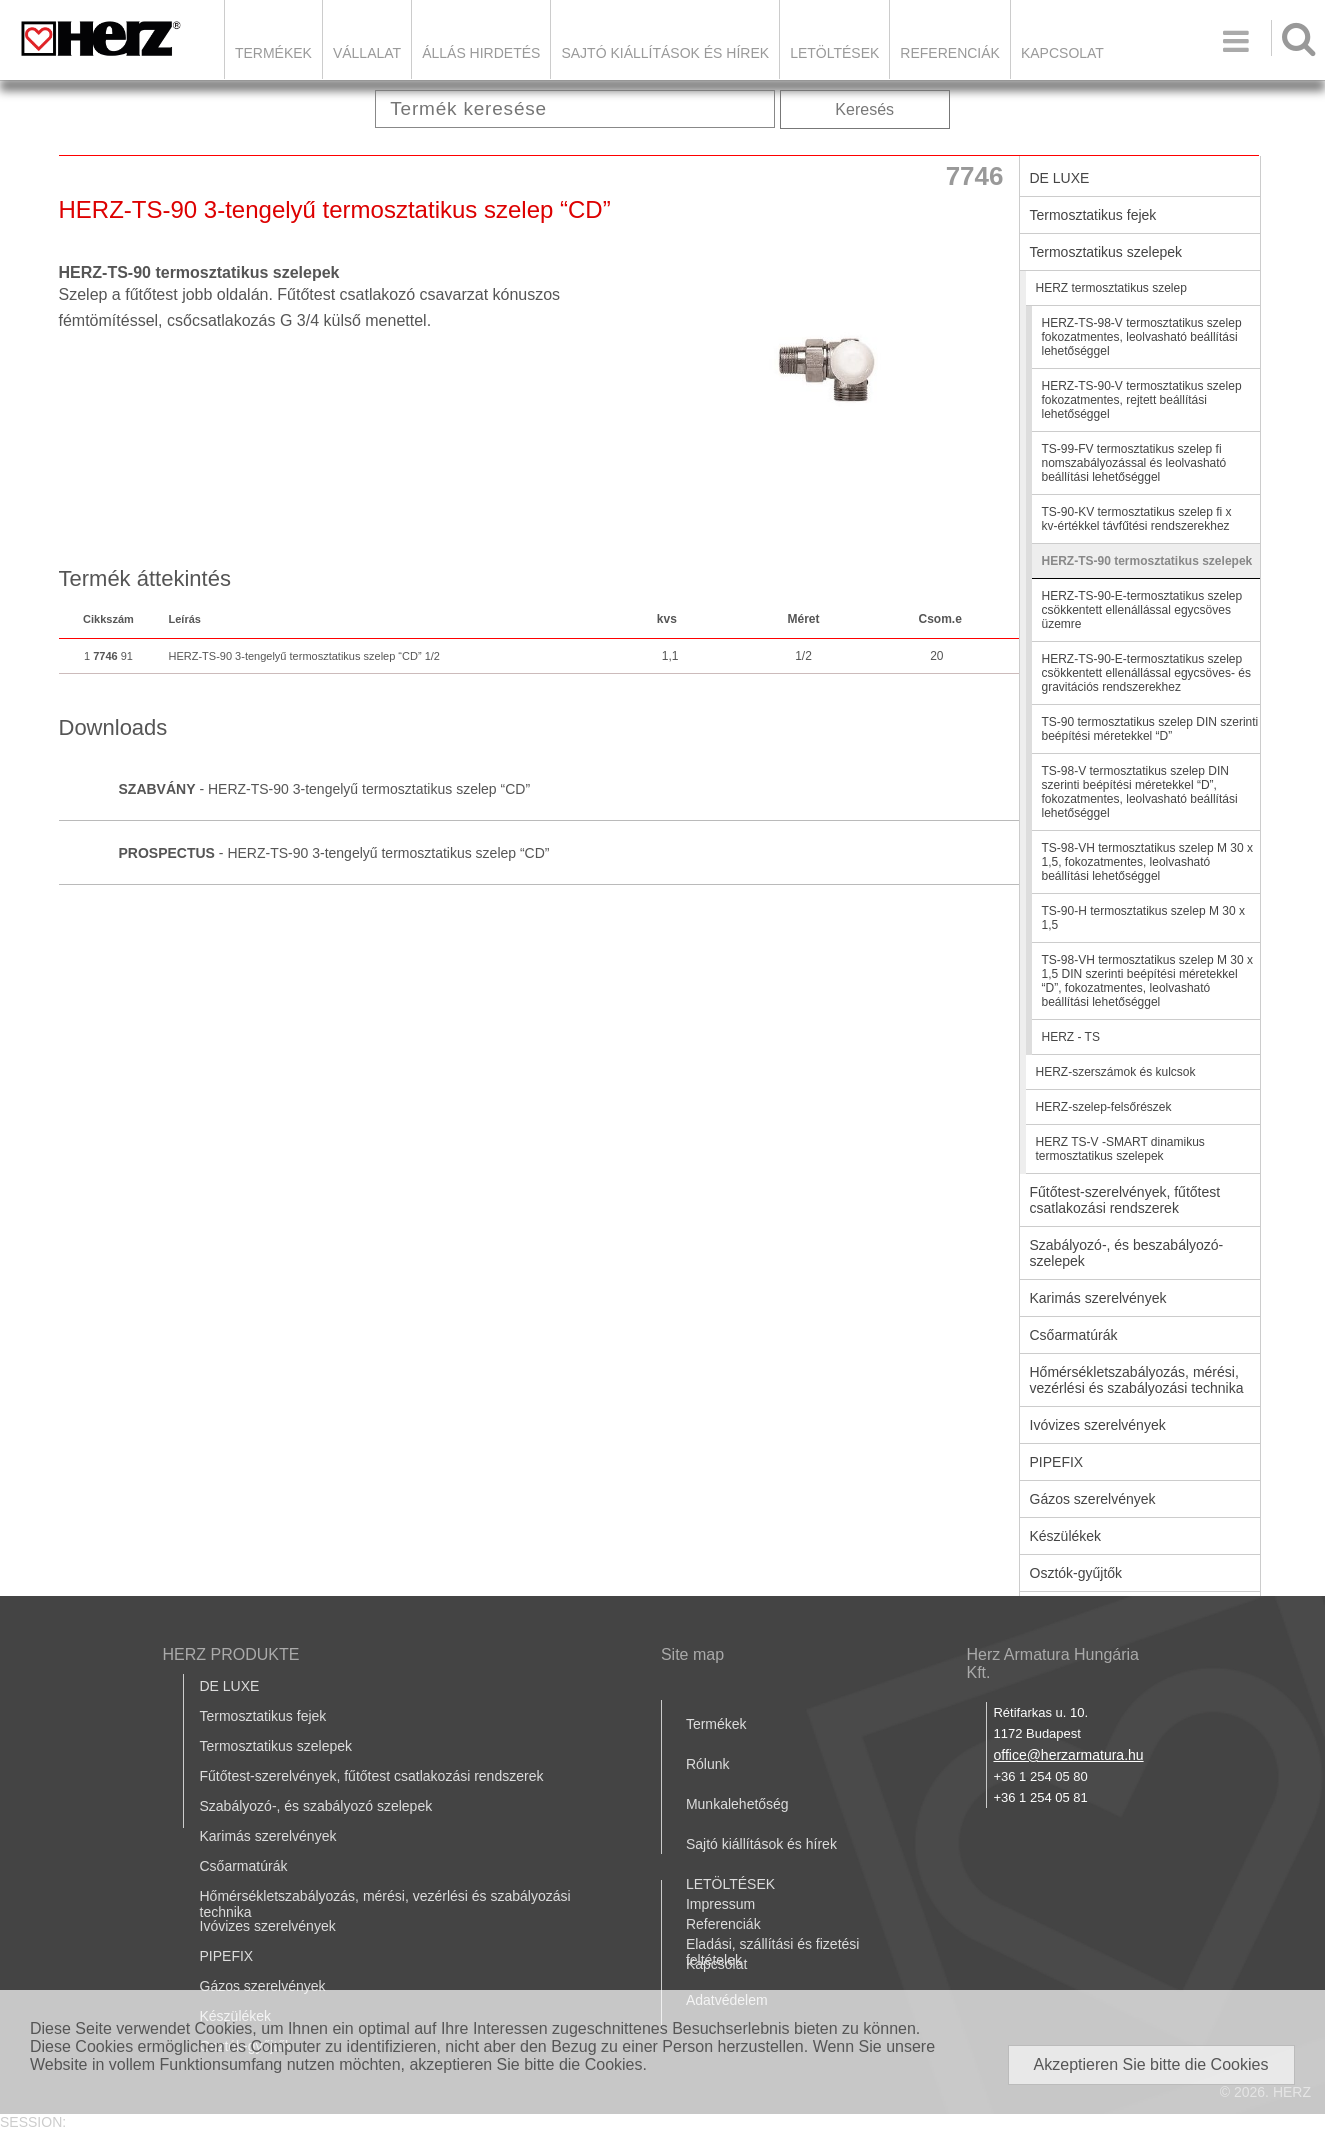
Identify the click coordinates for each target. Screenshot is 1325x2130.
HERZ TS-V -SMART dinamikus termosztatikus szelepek (1120, 1149)
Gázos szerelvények (1093, 1499)
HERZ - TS (1071, 1037)
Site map (692, 1654)
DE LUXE (1060, 178)
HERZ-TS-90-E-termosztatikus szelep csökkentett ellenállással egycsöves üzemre (1142, 610)
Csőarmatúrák (1074, 1335)
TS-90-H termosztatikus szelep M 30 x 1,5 (1143, 918)
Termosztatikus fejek (1093, 215)
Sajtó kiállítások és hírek (665, 53)
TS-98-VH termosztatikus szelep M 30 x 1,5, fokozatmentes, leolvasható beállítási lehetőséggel (1147, 862)
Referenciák (950, 53)
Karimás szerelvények (1098, 1298)
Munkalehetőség (737, 1804)
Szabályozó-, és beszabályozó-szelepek (1127, 1253)
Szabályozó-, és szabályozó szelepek (316, 1806)
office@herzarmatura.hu (1068, 1755)
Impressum (720, 1904)
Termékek (273, 53)
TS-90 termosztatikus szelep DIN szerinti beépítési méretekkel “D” (1150, 729)
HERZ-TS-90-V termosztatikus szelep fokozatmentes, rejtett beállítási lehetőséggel (1142, 400)
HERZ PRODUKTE (231, 1654)
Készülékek (1066, 1536)
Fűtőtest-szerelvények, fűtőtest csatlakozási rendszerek (1125, 1200)
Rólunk (708, 1764)
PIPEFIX (1057, 1462)
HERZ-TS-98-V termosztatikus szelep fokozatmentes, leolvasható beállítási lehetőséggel (1142, 337)
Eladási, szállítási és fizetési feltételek (773, 1952)
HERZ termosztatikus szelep (1111, 288)
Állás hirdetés (481, 53)
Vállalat (367, 53)
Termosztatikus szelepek (1106, 252)
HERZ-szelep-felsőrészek (1104, 1107)
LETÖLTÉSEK (834, 53)
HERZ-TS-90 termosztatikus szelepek (1147, 561)
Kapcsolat (1062, 53)
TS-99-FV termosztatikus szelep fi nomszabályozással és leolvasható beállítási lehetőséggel (1134, 463)
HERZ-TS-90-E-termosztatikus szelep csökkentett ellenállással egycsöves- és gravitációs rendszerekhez (1146, 673)
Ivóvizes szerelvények (1098, 1425)
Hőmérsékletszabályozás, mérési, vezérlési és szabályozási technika (1137, 1380)
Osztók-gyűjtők (1076, 1573)
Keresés (864, 109)
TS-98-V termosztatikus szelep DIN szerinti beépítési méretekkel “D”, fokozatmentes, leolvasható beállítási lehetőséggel (1140, 792)
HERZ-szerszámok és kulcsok (1116, 1072)
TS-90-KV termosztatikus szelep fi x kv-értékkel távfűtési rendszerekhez (1137, 519)
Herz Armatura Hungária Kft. (1052, 1663)
